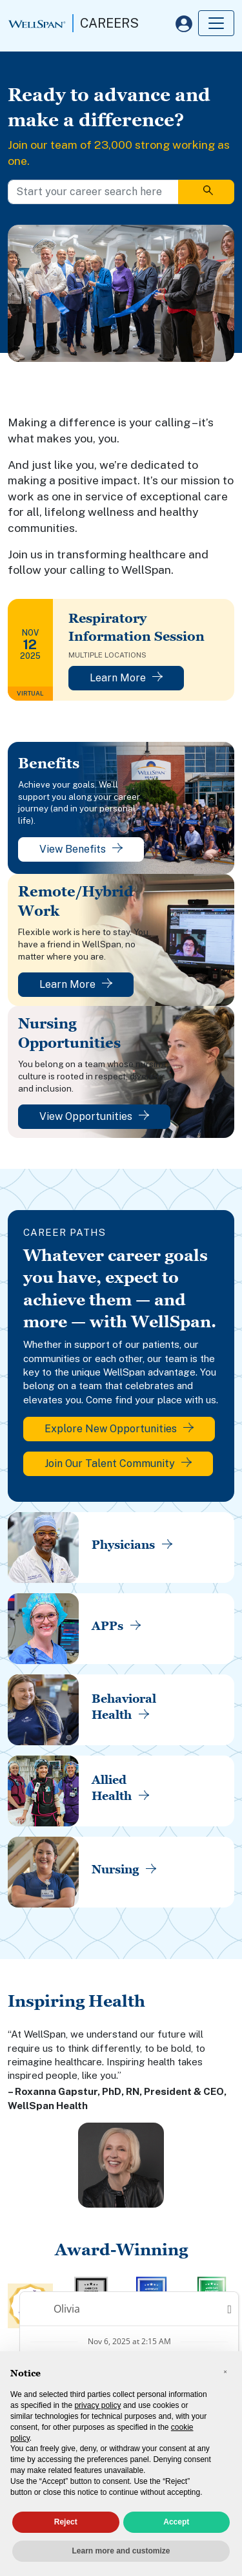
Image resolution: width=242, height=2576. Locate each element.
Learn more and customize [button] (121, 2550)
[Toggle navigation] (216, 23)
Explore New (119, 1429)
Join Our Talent (118, 1463)
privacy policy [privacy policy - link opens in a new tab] (97, 2405)
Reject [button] (65, 2521)
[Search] (206, 192)
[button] (225, 2372)
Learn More (126, 678)
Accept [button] (176, 2521)
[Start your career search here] (93, 192)
